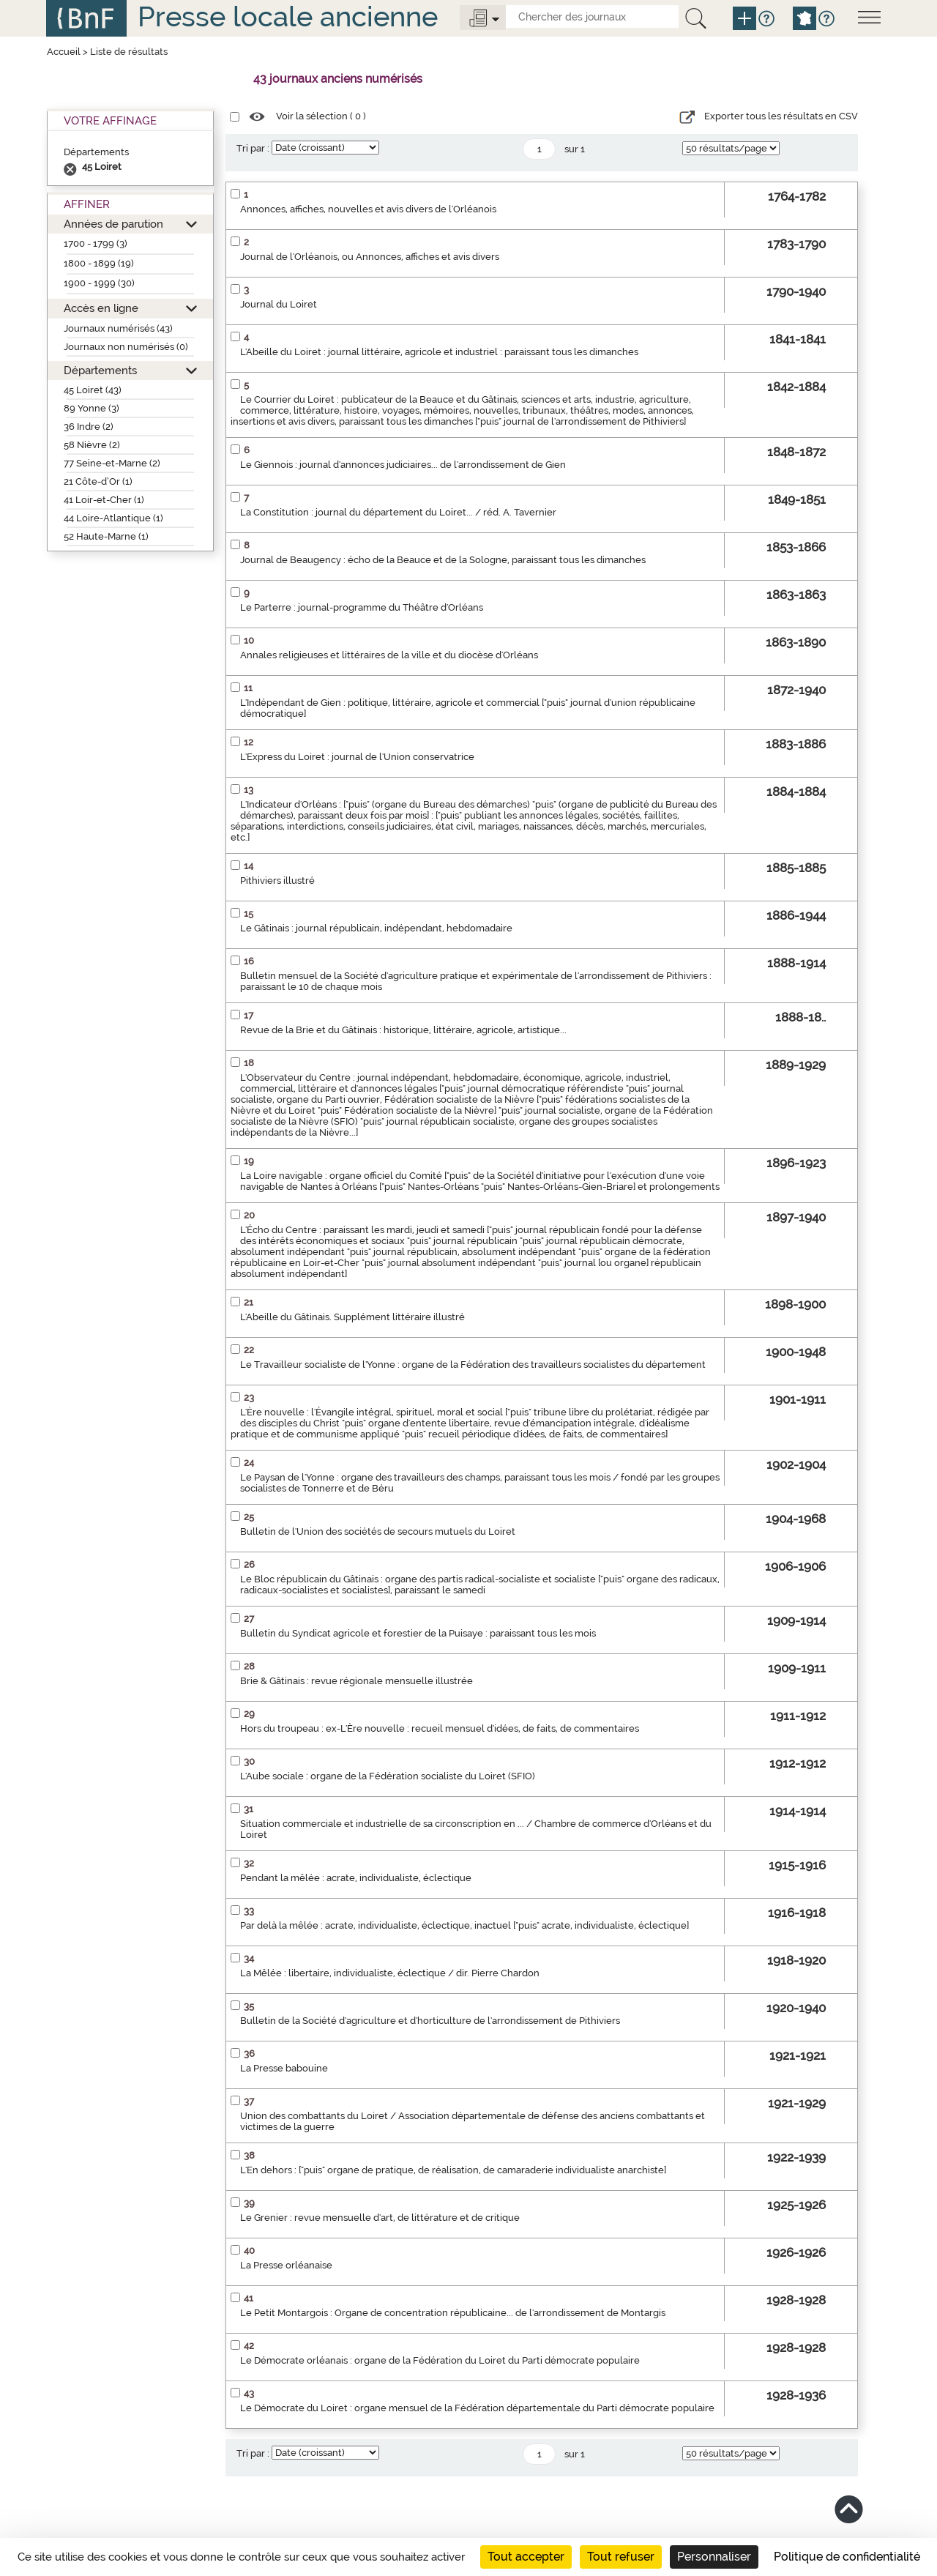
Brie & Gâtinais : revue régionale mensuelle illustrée (356, 1680)
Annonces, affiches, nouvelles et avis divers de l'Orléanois (368, 209)
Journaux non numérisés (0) (126, 346)
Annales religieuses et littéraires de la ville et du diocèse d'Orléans (389, 654)
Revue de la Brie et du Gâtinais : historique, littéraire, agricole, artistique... (403, 1029)
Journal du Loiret (278, 304)
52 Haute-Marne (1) (106, 536)
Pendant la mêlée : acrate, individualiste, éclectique (355, 1877)
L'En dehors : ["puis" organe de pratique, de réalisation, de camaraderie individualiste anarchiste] (453, 2169)
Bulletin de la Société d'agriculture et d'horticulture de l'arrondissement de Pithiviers (430, 2020)
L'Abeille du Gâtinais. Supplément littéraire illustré (352, 1316)
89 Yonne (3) (91, 408)
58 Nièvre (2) (92, 444)
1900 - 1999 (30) (99, 283)
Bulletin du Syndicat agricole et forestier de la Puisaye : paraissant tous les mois (418, 1633)
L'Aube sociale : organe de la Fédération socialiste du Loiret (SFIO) (387, 1776)
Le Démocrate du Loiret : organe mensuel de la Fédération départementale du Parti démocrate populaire (477, 2407)
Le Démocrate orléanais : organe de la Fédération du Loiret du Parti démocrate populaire (440, 2360)
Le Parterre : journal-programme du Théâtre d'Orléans (361, 607)
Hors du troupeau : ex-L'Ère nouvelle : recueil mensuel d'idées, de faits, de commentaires (439, 1728)
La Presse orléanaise (286, 2265)
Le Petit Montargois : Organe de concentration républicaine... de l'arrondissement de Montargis (452, 2312)
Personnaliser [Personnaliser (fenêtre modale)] (714, 2557)
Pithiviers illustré (277, 880)
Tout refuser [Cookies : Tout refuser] (620, 2557)
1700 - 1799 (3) (95, 243)
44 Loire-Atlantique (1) (113, 518)
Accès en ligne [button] (101, 308)
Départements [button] (100, 370)
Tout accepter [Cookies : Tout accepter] (526, 2557)
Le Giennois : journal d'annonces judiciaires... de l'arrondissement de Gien (403, 464)
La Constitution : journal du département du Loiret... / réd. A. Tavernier (398, 512)
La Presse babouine (284, 2068)
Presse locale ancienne (288, 16)
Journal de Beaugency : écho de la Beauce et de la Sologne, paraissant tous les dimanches (443, 559)
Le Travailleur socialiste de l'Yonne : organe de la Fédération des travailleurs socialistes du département (473, 1364)
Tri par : (252, 148)
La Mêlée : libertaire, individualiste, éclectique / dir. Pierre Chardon (390, 1973)
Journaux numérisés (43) (118, 328)
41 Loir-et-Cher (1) (104, 499)
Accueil (64, 51)
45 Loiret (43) (93, 389)
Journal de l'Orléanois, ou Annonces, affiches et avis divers (369, 256)
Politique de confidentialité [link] (847, 2557)
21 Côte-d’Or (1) (98, 481)
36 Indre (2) (88, 426)
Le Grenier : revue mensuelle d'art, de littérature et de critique (380, 2217)
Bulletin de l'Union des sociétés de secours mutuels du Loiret (377, 1531)
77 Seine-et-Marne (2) (112, 463)
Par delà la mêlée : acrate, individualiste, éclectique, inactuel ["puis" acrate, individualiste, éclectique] (464, 1925)
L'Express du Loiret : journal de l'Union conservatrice (357, 756)
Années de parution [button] (113, 223)
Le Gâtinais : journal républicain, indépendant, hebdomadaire (376, 928)
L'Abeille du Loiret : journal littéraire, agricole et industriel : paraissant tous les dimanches (439, 351)
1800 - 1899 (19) (99, 263)
